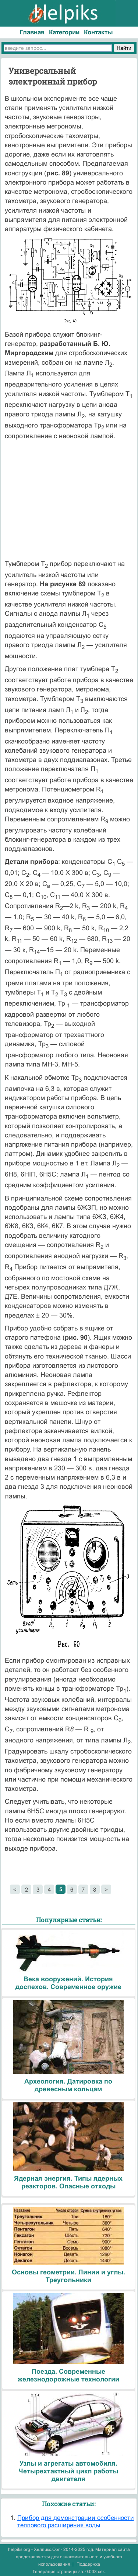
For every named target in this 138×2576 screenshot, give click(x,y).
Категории (64, 32)
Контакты (98, 32)
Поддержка (88, 2564)
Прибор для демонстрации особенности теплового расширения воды (75, 2521)
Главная (32, 32)
